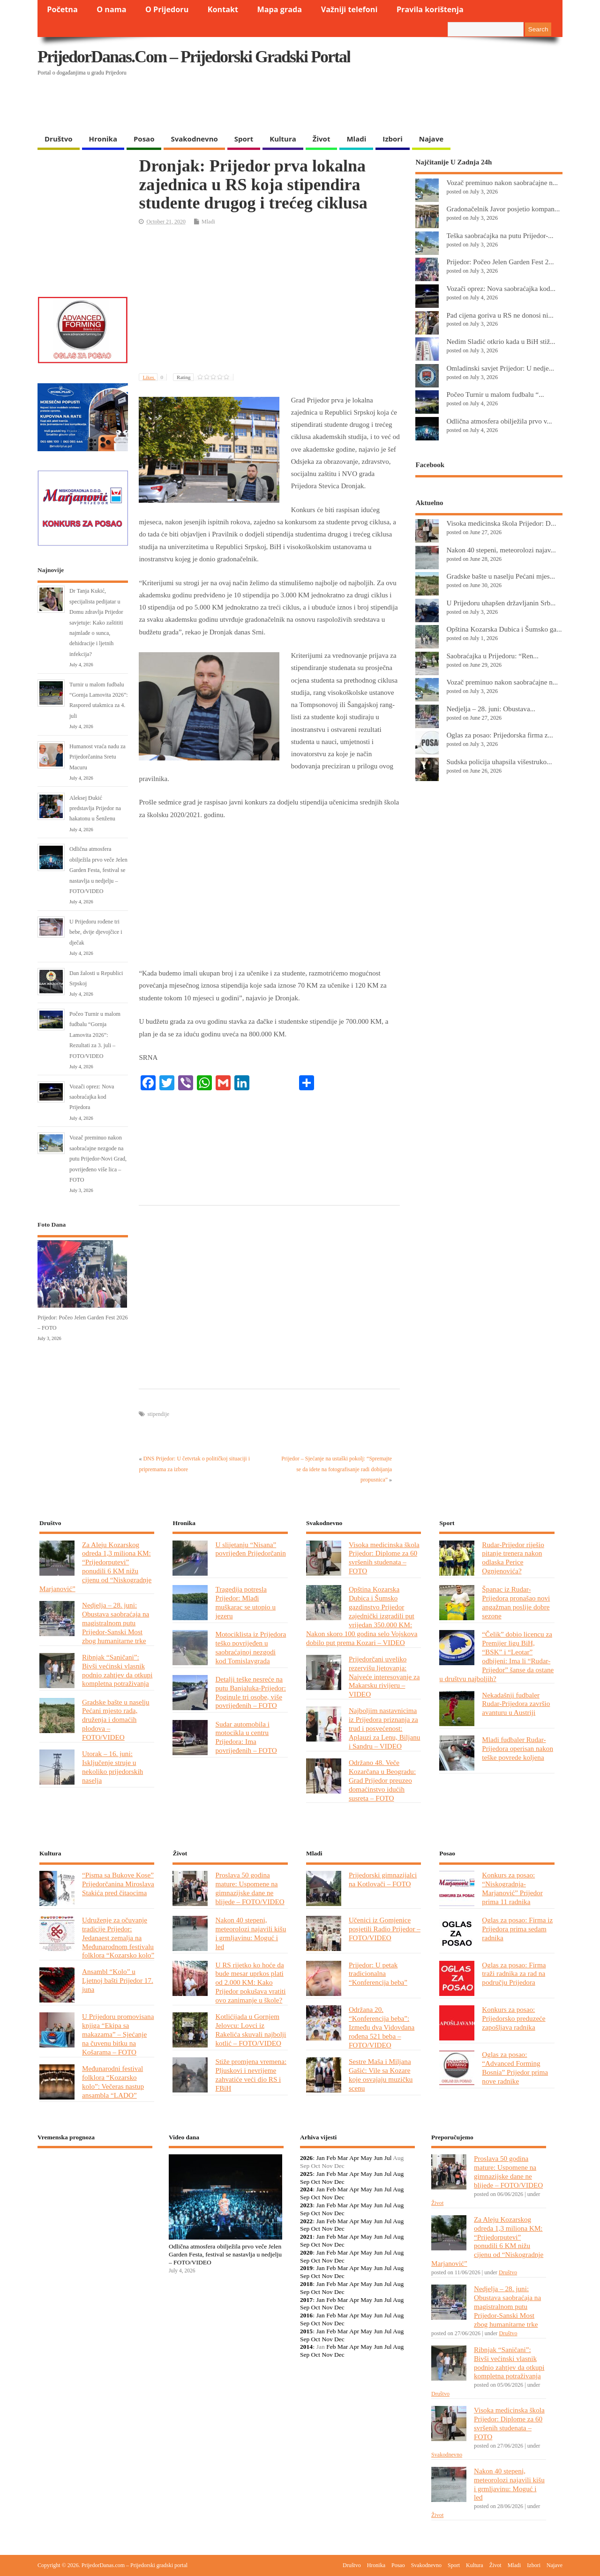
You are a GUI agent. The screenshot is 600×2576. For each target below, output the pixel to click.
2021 (306, 2236)
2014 (306, 2346)
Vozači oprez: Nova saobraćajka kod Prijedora (91, 1097)
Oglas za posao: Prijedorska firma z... (499, 735)
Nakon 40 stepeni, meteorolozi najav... (500, 550)
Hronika (103, 138)
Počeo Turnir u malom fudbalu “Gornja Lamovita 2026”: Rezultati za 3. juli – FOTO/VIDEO (94, 1035)
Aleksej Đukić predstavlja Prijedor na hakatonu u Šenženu (95, 808)
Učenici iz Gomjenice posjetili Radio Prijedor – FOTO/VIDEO (384, 1929)
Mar (343, 2157)
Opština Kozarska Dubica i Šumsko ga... (504, 629)
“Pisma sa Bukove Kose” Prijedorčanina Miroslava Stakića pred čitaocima (118, 1884)
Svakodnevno (194, 138)
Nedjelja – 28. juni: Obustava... (490, 709)
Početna (62, 9)
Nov (327, 2181)
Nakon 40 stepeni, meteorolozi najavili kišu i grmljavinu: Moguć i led (250, 1933)
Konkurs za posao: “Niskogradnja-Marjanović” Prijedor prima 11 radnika (512, 1888)
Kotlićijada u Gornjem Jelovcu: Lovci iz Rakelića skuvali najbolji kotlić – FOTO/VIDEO (250, 2029)
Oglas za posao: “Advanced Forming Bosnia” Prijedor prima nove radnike (515, 2067)
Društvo (59, 138)
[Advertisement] (380, 105)
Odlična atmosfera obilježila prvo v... (499, 421)
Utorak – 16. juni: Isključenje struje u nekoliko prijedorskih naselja (112, 1767)
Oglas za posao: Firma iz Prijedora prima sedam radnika (517, 1929)
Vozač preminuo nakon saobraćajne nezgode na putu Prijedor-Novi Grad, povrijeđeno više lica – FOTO (98, 1158)
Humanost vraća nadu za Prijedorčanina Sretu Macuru (97, 757)
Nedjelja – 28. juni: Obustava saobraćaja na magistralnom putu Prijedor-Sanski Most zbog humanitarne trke (115, 1623)
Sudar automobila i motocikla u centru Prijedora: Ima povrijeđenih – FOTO (246, 1737)
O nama (111, 9)
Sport (243, 138)
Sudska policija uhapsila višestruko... (499, 762)
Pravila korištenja (430, 9)
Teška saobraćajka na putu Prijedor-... (499, 235)
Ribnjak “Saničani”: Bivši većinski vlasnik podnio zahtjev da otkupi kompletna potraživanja (117, 1670)
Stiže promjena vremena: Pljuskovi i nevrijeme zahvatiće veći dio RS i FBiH (250, 2074)
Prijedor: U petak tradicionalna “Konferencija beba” (378, 1974)
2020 (306, 2252)
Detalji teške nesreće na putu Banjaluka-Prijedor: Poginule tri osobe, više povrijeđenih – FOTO (250, 1692)
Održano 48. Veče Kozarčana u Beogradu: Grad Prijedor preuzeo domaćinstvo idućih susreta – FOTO (382, 1780)
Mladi (356, 138)
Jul (388, 2157)
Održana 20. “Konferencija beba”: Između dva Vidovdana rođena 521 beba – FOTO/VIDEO (381, 2027)
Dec (339, 2181)
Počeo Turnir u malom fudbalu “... (495, 394)
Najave (431, 138)
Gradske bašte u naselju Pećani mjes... (500, 576)
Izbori (392, 138)
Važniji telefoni (349, 9)
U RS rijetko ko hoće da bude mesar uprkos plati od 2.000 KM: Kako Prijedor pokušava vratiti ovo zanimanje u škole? (250, 1982)
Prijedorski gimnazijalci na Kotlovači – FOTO (383, 1879)
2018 (306, 2283)
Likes (154, 377)
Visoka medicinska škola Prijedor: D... (501, 523)
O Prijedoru (166, 9)
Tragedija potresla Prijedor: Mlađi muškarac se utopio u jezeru (245, 1602)
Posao (144, 138)
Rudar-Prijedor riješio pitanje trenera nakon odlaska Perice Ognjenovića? (513, 1558)
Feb (331, 2157)
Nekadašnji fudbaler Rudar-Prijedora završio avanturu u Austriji (516, 1704)
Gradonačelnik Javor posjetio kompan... (503, 209)
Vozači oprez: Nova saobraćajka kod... (500, 288)
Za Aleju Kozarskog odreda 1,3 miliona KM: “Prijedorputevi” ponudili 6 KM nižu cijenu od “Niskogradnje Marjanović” (95, 1567)
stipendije (158, 1414)
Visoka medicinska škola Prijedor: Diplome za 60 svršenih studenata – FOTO (384, 1558)
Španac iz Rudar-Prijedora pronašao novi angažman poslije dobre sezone (516, 1602)
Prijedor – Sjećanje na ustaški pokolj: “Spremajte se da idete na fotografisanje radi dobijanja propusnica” (336, 1469)
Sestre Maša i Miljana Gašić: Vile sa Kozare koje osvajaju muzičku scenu (381, 2074)
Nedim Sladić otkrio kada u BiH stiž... (500, 341)
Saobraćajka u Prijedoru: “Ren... (492, 656)
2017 (306, 2299)
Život (321, 138)
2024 (306, 2189)
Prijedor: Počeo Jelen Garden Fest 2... (500, 262)
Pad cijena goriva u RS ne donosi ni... (499, 315)
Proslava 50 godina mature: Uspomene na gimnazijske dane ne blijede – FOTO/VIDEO (249, 1888)
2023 (306, 2205)
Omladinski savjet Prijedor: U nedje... (500, 368)
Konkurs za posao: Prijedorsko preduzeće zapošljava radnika (513, 2018)
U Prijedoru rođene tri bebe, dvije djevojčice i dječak (95, 932)
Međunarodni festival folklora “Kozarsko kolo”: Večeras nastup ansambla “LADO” (113, 2081)
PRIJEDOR (95, 2189)
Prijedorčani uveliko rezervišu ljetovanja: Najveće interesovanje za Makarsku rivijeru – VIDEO (384, 1676)
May (366, 2157)
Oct (316, 2181)
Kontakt (223, 9)
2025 (306, 2173)
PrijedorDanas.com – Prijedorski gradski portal (194, 56)
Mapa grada (279, 9)
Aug (398, 2173)
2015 (306, 2331)
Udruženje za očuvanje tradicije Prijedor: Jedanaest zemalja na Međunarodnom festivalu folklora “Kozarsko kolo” (118, 1937)
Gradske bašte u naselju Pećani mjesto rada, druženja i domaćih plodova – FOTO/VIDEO (116, 1720)
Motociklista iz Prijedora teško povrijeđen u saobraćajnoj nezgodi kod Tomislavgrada (250, 1647)
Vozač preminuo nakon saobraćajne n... (502, 182)
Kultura (283, 138)
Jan (320, 2157)
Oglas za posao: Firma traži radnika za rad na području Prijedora (514, 1974)
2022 (306, 2221)
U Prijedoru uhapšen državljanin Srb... (500, 603)
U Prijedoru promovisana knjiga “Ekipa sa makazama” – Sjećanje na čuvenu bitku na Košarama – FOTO (118, 2034)
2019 (306, 2267)
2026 (306, 2157)
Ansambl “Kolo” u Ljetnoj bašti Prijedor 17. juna (117, 1980)
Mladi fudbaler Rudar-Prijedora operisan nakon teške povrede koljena (517, 1748)
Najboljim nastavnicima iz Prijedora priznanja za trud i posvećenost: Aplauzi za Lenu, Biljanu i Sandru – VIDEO (384, 1728)
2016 (306, 2315)
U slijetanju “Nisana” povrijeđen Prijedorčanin (250, 1549)
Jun (378, 2157)
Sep (304, 2181)
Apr (354, 2157)
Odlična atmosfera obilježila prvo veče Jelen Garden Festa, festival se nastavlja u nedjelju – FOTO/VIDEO (98, 870)
